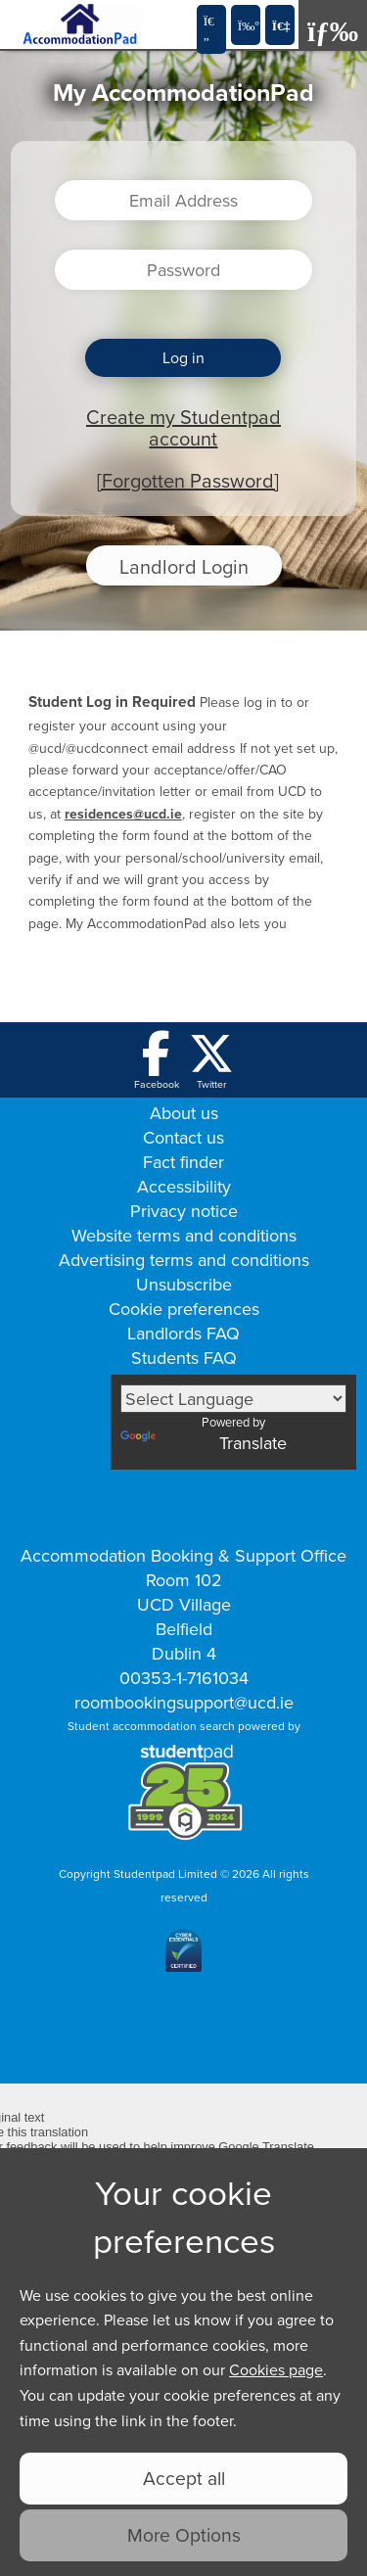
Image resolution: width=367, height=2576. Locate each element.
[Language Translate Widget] (233, 1398)
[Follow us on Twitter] (211, 1061)
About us (184, 1113)
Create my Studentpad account (183, 427)
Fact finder (183, 1161)
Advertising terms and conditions (184, 1259)
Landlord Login (184, 566)
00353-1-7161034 (184, 1677)
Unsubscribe (184, 1284)
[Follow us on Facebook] (156, 1061)
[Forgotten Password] (188, 480)
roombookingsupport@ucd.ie (184, 1702)
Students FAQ (184, 1357)
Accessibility (184, 1186)
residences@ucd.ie (123, 813)
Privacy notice (184, 1210)
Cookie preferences (184, 1308)
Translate (203, 1442)
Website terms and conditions (184, 1235)
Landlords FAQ (183, 1333)
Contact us (183, 1137)
